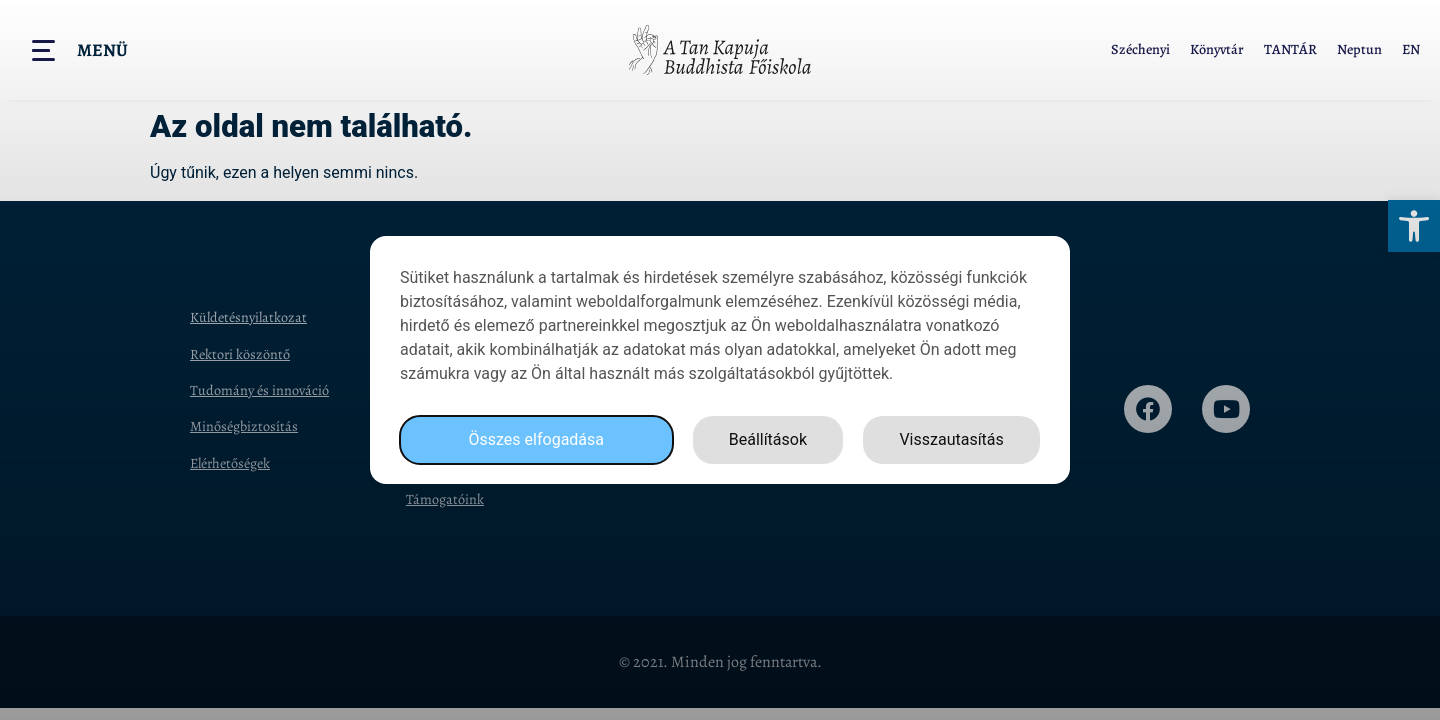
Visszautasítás (951, 439)
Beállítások (768, 439)
